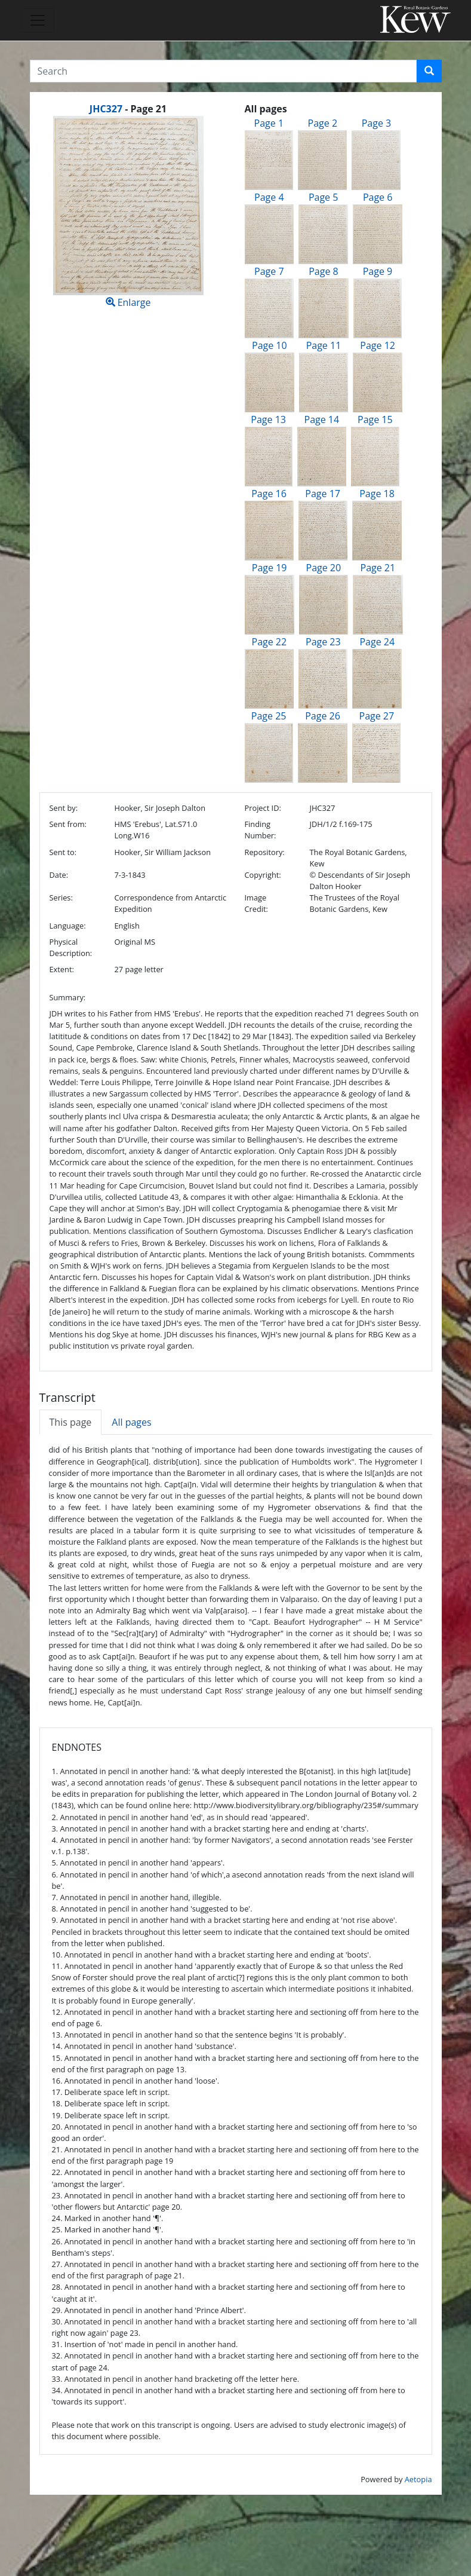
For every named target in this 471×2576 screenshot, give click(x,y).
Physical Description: (71, 947)
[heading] (128, 108)
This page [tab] (71, 1422)
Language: (68, 925)
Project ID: (263, 807)
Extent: (62, 969)
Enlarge (128, 212)
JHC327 (106, 108)
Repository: (265, 852)
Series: (61, 897)
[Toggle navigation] (37, 20)
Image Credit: (256, 903)
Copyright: (263, 874)
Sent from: (68, 824)
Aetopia (418, 2479)
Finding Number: (260, 830)
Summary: (68, 997)
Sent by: (64, 807)
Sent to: (63, 852)
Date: (59, 874)
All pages (131, 1422)
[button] (429, 71)
